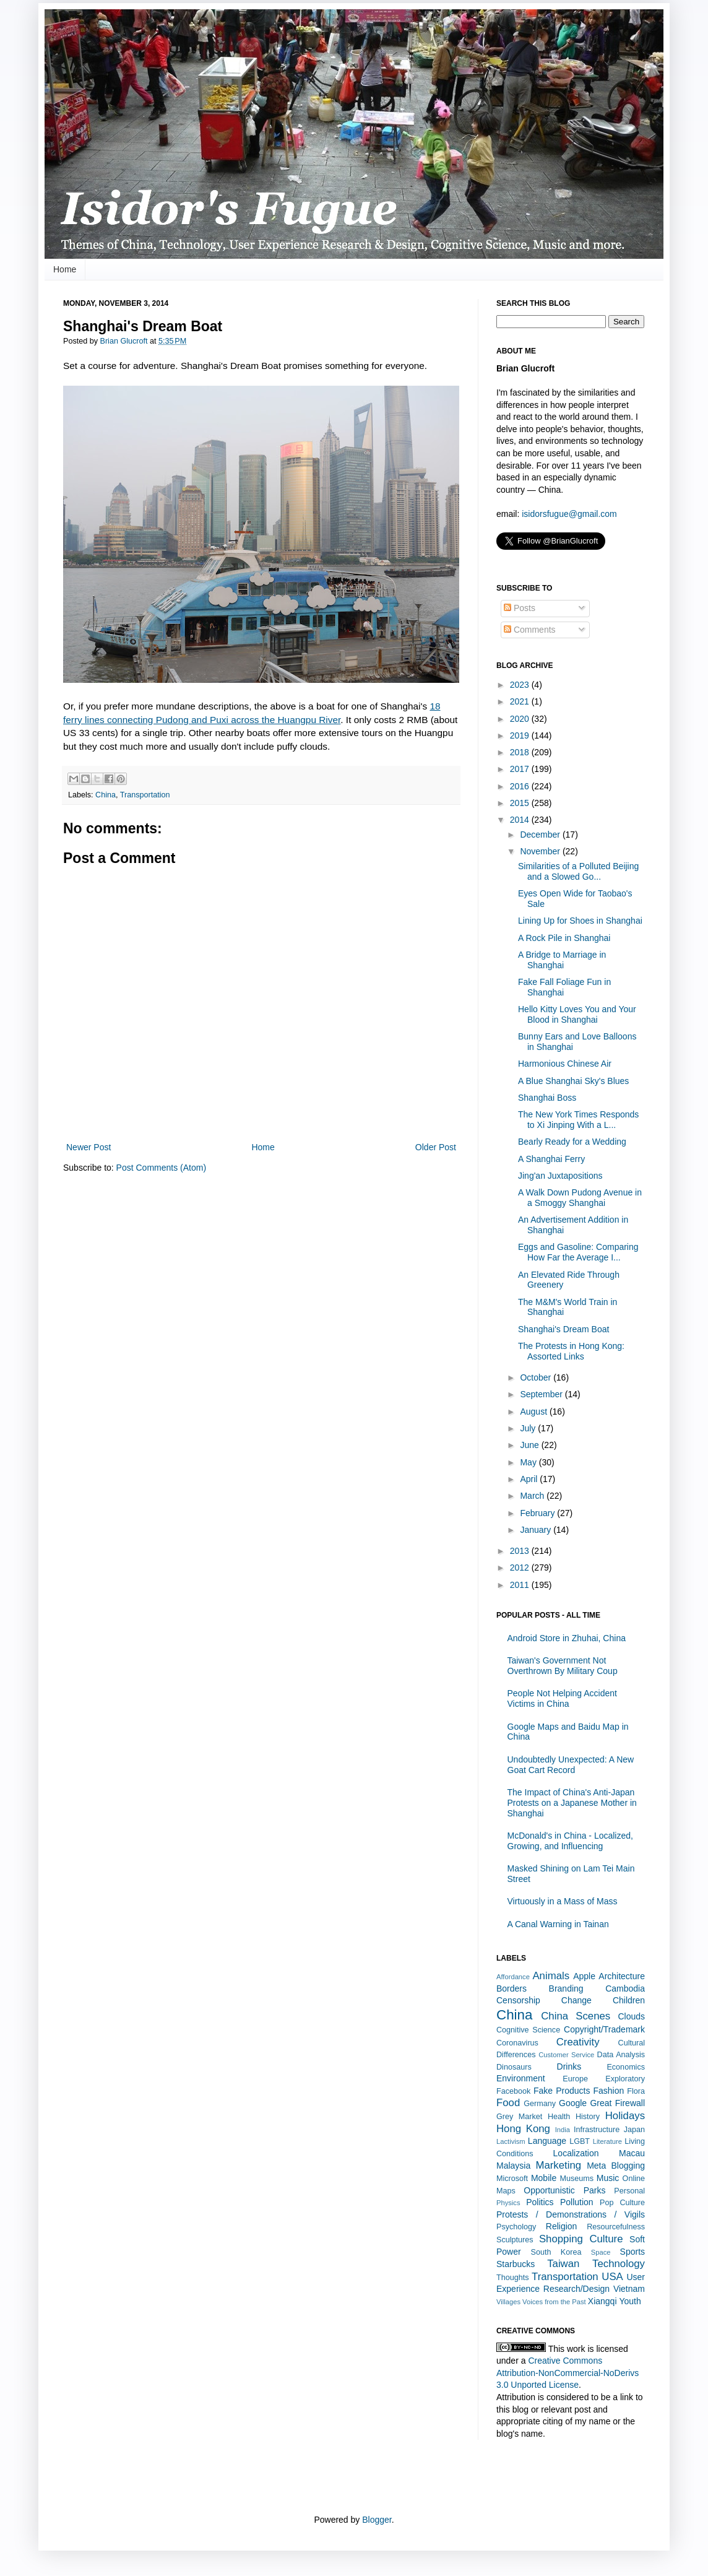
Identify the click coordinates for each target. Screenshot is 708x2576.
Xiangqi (602, 2301)
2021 (521, 701)
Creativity (578, 2042)
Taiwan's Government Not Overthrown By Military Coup (562, 1665)
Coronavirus (517, 2043)
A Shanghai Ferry (551, 1159)
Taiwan (563, 2264)
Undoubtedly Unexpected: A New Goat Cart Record (570, 1764)
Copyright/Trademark (604, 2029)
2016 (521, 786)
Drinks (569, 2066)
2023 (521, 685)
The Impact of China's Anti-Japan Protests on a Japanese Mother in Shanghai (572, 1802)
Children (629, 2000)
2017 (521, 769)
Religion (561, 2226)
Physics (508, 2202)
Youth (630, 2301)
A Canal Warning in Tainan (558, 1924)
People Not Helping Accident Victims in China (562, 1698)
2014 (521, 820)
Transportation (145, 795)
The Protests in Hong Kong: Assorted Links (571, 1351)
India (562, 2129)
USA (612, 2277)
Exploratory (625, 2079)
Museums (576, 2178)
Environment (520, 2078)
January (536, 1530)
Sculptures (514, 2240)
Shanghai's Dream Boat (563, 1329)
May (529, 1462)
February (538, 1513)
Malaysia (513, 2166)
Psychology (516, 2227)
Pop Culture (622, 2202)
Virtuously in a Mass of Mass (562, 1901)
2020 (521, 719)
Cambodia (625, 1988)
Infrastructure (597, 2129)
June (530, 1445)
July (529, 1428)
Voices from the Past (554, 2301)
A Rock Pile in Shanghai (564, 938)
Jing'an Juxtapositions (560, 1176)
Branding (566, 1988)
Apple (584, 1976)
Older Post (435, 1147)
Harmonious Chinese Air (564, 1064)
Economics (626, 2067)
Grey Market (519, 2116)
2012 (521, 1567)
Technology (618, 2264)
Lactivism (510, 2141)
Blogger (376, 2520)
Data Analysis (621, 2054)
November (541, 851)
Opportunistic (549, 2190)
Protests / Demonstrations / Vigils (570, 2214)
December (541, 834)
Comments (530, 630)
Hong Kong (523, 2129)
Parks (595, 2190)
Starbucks (515, 2264)
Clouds (631, 2016)
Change (576, 2000)
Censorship (518, 2000)
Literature (607, 2141)
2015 (521, 803)
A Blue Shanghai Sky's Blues (573, 1081)
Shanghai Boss (547, 1098)
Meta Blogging (616, 2166)
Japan (634, 2129)
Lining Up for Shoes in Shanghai (580, 921)
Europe (575, 2079)
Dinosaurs (514, 2067)
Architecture (621, 1976)
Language (547, 2141)
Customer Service (566, 2054)
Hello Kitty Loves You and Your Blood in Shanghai (577, 1014)
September (542, 1394)
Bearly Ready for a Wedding (572, 1142)
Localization (576, 2153)
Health (559, 2116)
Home (64, 269)
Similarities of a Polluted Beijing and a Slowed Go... (578, 871)
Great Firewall (617, 2103)
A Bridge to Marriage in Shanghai (562, 960)
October (536, 1377)
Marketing (558, 2165)
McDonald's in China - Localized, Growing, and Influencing (570, 1841)
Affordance (513, 1976)
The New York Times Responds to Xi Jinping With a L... (578, 1119)
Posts (519, 608)
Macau (632, 2153)
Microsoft (512, 2178)
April (530, 1479)
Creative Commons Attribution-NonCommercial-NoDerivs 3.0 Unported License (567, 2373)
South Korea (555, 2252)
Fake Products (561, 2091)
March (533, 1496)
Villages (508, 2301)
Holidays (625, 2116)
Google (573, 2103)
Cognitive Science (528, 2030)
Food (508, 2103)
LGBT (579, 2141)
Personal (629, 2191)
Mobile (543, 2178)
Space (601, 2252)
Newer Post (88, 1147)
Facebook (513, 2091)
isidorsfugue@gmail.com (569, 514)
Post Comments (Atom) (161, 1168)
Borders (511, 1988)
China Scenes (575, 2016)
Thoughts (512, 2277)
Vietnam (629, 2289)
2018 (521, 752)
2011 (521, 1585)
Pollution (577, 2202)
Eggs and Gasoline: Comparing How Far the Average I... (578, 1252)
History (588, 2116)
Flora (636, 2091)
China (105, 795)
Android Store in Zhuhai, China (566, 1638)
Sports (632, 2252)
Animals (550, 1976)
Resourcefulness (616, 2227)
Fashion (608, 2091)
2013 (521, 1551)
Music (608, 2178)
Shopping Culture (581, 2239)
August (534, 1411)
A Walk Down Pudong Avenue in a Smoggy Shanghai (580, 1197)
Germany (540, 2103)
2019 (521, 735)
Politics (539, 2202)
